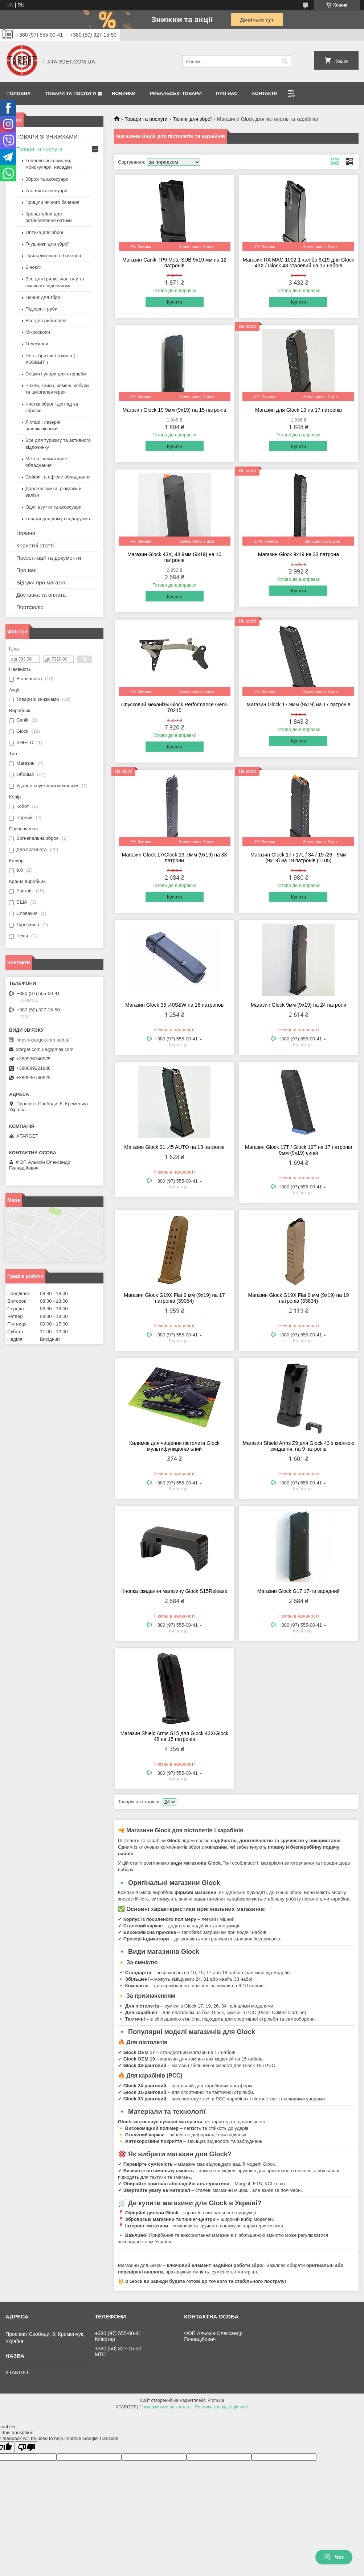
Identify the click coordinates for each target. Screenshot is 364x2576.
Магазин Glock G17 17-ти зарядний (298, 1591)
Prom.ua (216, 2400)
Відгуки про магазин (41, 582)
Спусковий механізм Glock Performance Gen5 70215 (174, 707)
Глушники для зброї (47, 244)
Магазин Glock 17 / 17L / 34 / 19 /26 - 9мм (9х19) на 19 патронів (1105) (298, 857)
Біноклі (33, 267)
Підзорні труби (41, 309)
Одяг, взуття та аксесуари (53, 507)
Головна (18, 93)
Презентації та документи (48, 558)
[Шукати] (284, 61)
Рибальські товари (175, 93)
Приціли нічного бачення (52, 202)
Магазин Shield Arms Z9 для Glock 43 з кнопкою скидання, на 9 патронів (299, 1446)
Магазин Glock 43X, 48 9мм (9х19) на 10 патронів (174, 557)
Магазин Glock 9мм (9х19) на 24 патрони (299, 1005)
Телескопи (36, 343)
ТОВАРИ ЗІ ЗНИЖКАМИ (47, 136)
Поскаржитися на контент (165, 2406)
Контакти (265, 93)
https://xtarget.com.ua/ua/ (43, 1040)
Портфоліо (30, 607)
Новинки (123, 93)
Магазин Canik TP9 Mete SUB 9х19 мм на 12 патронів (174, 262)
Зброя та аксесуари (46, 179)
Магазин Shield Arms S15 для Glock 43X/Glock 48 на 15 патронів (174, 1736)
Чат (334, 2557)
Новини (25, 533)
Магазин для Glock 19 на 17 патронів (298, 410)
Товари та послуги (70, 93)
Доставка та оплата (41, 595)
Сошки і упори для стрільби (55, 374)
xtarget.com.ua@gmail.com (44, 1049)
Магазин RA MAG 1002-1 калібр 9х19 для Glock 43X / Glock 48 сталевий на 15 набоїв (298, 262)
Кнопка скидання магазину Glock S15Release (175, 1591)
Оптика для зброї (44, 232)
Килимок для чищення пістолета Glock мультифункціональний (174, 1446)
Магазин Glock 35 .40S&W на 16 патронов (174, 1005)
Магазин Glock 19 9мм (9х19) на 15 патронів (174, 410)
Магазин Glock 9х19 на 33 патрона (298, 554)
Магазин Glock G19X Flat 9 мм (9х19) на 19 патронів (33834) (298, 1298)
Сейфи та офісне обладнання (58, 477)
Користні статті (35, 545)
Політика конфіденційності (221, 2406)
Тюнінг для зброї (192, 119)
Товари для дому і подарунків (57, 518)
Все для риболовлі (45, 320)
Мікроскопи (37, 332)
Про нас (226, 93)
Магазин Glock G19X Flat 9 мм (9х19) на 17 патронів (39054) (174, 1298)
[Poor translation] (26, 2447)
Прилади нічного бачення (53, 255)
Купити (174, 302)
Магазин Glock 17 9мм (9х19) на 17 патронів (299, 704)
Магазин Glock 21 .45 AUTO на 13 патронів (174, 1147)
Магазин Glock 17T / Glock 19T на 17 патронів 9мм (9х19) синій (298, 1150)
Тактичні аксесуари (46, 190)
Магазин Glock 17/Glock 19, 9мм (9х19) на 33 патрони (174, 857)
